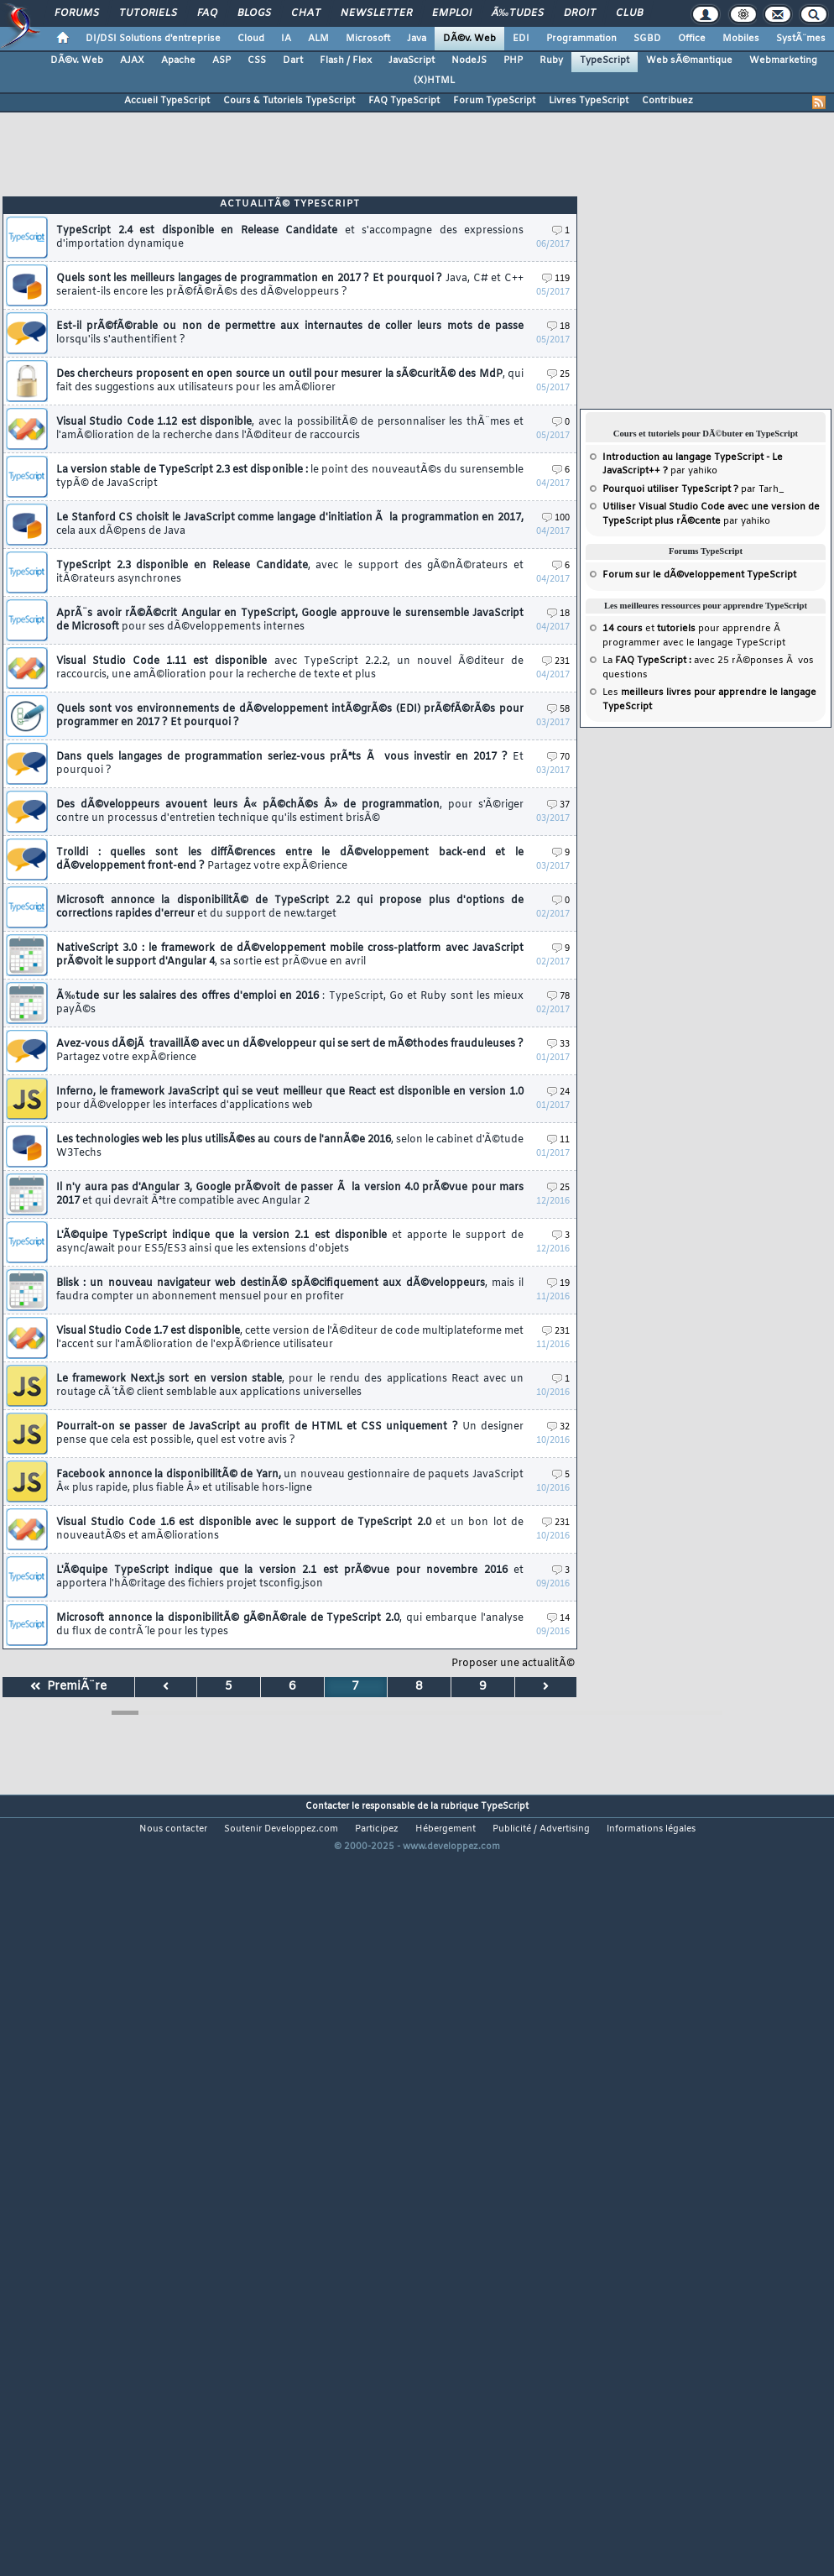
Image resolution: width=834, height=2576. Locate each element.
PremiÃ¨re (68, 1687)
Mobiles (740, 38)
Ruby (551, 60)
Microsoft (368, 38)
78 (558, 996)
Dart (293, 60)
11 (558, 1140)
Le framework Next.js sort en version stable (290, 1385)
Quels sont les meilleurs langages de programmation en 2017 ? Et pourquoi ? (290, 285)
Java (416, 38)
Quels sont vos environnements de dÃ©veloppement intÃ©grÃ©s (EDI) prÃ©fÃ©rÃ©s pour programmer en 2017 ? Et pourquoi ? (290, 716)
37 (558, 805)
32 (558, 1427)
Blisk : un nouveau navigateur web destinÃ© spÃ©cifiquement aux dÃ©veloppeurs (290, 1290)
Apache (178, 60)
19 (558, 1283)
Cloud (250, 38)
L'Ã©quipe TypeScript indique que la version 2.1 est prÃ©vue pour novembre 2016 (290, 1577)
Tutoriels (148, 13)
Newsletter (376, 13)
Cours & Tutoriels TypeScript (289, 101)
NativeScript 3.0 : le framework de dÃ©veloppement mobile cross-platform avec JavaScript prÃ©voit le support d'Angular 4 (290, 955)
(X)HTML (434, 80)
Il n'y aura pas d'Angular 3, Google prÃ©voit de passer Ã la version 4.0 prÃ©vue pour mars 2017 (290, 1194)
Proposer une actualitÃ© (513, 1663)
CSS (257, 60)
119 (556, 279)
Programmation (581, 38)
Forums (77, 13)
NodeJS (469, 60)
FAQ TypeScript (404, 101)
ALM (318, 38)
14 (558, 1618)
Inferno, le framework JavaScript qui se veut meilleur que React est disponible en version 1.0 (290, 1098)
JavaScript (411, 60)
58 (558, 709)
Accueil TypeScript (167, 101)
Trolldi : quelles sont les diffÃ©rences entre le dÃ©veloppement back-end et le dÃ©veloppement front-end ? (290, 859)
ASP (221, 60)
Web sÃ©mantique (689, 60)
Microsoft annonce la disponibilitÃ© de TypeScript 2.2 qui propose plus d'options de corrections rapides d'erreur (290, 907)
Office (692, 38)
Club (629, 13)
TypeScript (604, 60)
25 (558, 374)
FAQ (207, 13)
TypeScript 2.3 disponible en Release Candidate (290, 572)
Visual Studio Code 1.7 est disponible (290, 1338)
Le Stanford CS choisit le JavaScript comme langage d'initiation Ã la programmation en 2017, (290, 524)
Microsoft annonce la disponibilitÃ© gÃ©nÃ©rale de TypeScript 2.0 (290, 1625)
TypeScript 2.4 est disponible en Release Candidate (290, 237)
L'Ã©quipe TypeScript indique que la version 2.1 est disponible (290, 1242)
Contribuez (667, 101)
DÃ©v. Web (469, 38)
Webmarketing (783, 60)
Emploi (451, 13)
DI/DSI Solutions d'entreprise (153, 38)
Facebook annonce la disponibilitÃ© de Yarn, (290, 1481)
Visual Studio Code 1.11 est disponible (290, 668)
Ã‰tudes (517, 13)
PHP (513, 60)
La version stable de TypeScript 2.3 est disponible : (290, 476)
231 (556, 661)
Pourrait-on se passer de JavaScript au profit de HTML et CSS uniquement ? (290, 1433)
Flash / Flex (346, 60)
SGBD (647, 38)
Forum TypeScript (494, 101)
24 (558, 1092)
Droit (579, 13)
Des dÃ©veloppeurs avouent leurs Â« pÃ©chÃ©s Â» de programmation (290, 811)
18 (558, 326)
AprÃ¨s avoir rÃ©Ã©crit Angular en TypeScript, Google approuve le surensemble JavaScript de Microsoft (290, 620)
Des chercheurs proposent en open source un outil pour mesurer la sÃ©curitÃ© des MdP (290, 381)
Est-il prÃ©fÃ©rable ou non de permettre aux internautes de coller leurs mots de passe (290, 333)
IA (286, 38)
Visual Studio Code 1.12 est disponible (290, 428)
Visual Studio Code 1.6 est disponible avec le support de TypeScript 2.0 (290, 1529)
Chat (305, 13)
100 (556, 518)
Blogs (254, 13)
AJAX (132, 60)
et (649, 629)
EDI (521, 38)
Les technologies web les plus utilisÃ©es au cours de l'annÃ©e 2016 (290, 1146)
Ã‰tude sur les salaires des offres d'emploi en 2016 (290, 1003)
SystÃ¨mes (801, 38)
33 (558, 1044)
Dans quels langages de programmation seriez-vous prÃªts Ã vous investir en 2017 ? (290, 763)
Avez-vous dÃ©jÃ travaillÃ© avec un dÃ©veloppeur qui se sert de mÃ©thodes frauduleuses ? (290, 1050)
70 (558, 757)
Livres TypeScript (588, 101)
